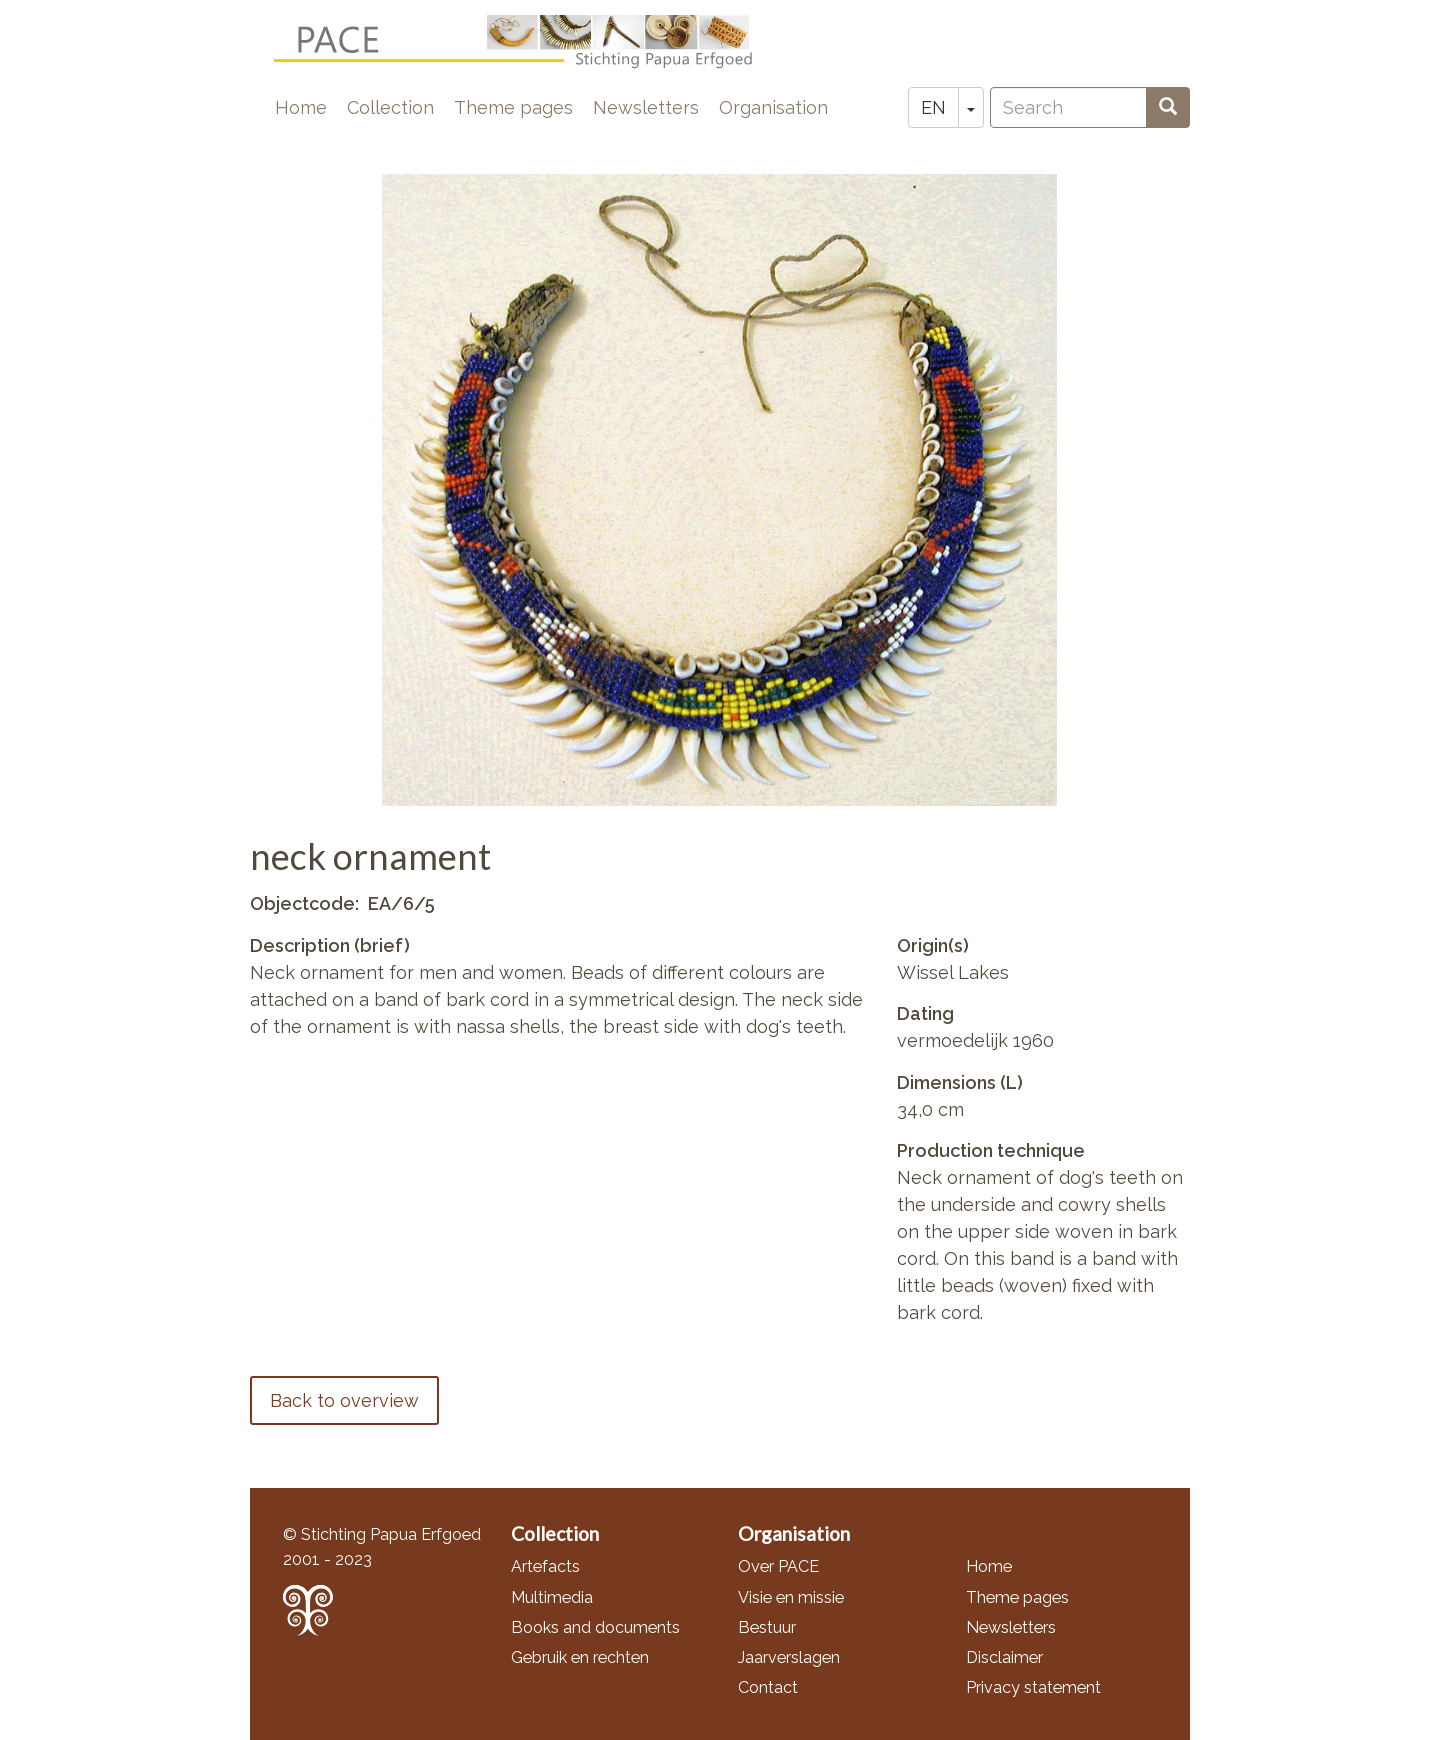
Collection (390, 107)
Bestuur (767, 1627)
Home (301, 107)
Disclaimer (1004, 1657)
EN (933, 107)
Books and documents (595, 1627)
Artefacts (545, 1566)
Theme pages (513, 107)
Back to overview (344, 1400)
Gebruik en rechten (580, 1657)
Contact (768, 1687)
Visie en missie (791, 1597)
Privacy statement (1033, 1687)
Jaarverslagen (789, 1657)
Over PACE (778, 1566)
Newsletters (646, 107)
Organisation (773, 107)
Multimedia (552, 1597)
